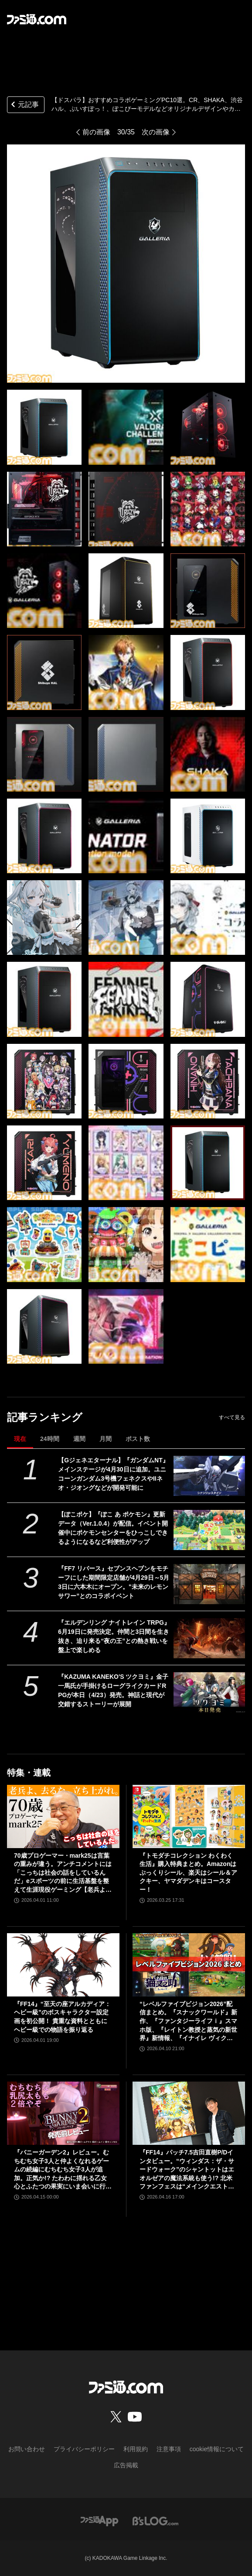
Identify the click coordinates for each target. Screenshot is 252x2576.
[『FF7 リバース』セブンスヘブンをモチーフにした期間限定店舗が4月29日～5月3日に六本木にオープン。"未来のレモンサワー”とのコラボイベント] (209, 1584)
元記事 (24, 105)
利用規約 (135, 2449)
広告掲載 (126, 2465)
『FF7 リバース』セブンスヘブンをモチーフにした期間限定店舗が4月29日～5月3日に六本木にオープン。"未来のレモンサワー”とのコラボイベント (113, 1582)
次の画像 (156, 132)
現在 (20, 1438)
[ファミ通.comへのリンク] (36, 19)
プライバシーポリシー (84, 2449)
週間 (79, 1438)
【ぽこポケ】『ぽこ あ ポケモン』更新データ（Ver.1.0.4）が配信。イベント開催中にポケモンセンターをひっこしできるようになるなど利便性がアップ (113, 1528)
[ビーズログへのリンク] (155, 2520)
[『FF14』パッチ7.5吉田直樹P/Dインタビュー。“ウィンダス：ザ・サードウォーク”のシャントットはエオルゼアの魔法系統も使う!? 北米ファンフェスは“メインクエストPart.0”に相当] (189, 2113)
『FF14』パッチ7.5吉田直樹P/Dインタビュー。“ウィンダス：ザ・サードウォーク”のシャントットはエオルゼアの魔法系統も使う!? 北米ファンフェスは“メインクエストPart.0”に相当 (189, 2170)
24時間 (49, 1438)
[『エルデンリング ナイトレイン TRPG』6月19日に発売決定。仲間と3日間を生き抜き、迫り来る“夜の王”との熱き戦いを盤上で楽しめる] (209, 1638)
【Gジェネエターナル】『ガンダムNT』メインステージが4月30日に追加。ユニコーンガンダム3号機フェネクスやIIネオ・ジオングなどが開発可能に (113, 1474)
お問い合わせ (26, 2449)
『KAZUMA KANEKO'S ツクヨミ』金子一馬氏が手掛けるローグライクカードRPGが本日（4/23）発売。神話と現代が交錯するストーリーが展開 (113, 1690)
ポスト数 (138, 1438)
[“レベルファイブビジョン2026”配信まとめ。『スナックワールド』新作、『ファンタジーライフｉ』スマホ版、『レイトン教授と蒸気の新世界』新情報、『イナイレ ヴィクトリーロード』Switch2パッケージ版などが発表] (189, 1964)
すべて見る (232, 1417)
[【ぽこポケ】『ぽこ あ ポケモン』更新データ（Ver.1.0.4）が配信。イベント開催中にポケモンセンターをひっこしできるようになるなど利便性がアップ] (209, 1530)
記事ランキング (44, 1417)
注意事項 (169, 2449)
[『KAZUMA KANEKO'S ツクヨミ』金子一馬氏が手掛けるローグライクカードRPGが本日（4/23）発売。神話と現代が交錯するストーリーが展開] (209, 1692)
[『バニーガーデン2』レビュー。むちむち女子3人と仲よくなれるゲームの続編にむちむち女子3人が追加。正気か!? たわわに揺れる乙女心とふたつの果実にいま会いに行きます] (63, 2113)
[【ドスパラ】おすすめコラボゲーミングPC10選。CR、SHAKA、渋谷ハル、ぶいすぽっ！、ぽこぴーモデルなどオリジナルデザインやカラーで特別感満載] (44, 427)
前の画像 (96, 132)
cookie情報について (217, 2449)
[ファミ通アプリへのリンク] (99, 2520)
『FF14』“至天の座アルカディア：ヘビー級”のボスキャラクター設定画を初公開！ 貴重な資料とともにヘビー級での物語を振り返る (62, 2016)
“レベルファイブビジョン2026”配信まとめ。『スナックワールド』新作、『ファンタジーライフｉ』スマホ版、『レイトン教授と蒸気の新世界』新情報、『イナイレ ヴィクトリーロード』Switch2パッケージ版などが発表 (188, 2021)
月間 (105, 1438)
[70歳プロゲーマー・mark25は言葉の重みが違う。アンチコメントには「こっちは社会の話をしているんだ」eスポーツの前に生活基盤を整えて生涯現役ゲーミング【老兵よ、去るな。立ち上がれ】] (63, 1816)
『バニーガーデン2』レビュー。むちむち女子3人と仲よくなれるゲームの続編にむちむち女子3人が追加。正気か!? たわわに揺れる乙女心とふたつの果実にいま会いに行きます (63, 2170)
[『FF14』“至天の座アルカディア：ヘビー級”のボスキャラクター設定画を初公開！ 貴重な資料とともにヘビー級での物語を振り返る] (63, 1964)
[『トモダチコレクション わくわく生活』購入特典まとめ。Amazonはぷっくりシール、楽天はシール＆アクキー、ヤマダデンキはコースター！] (189, 1816)
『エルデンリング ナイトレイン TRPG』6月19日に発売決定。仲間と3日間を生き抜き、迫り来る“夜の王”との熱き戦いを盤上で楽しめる (114, 1636)
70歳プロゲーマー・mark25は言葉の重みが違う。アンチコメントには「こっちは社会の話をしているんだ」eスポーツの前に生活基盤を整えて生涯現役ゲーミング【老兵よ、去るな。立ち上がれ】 (63, 1873)
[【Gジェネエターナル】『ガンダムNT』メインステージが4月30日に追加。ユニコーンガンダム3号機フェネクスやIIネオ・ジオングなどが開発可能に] (209, 1476)
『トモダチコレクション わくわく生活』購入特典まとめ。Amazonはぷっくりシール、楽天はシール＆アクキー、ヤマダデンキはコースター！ (188, 1872)
